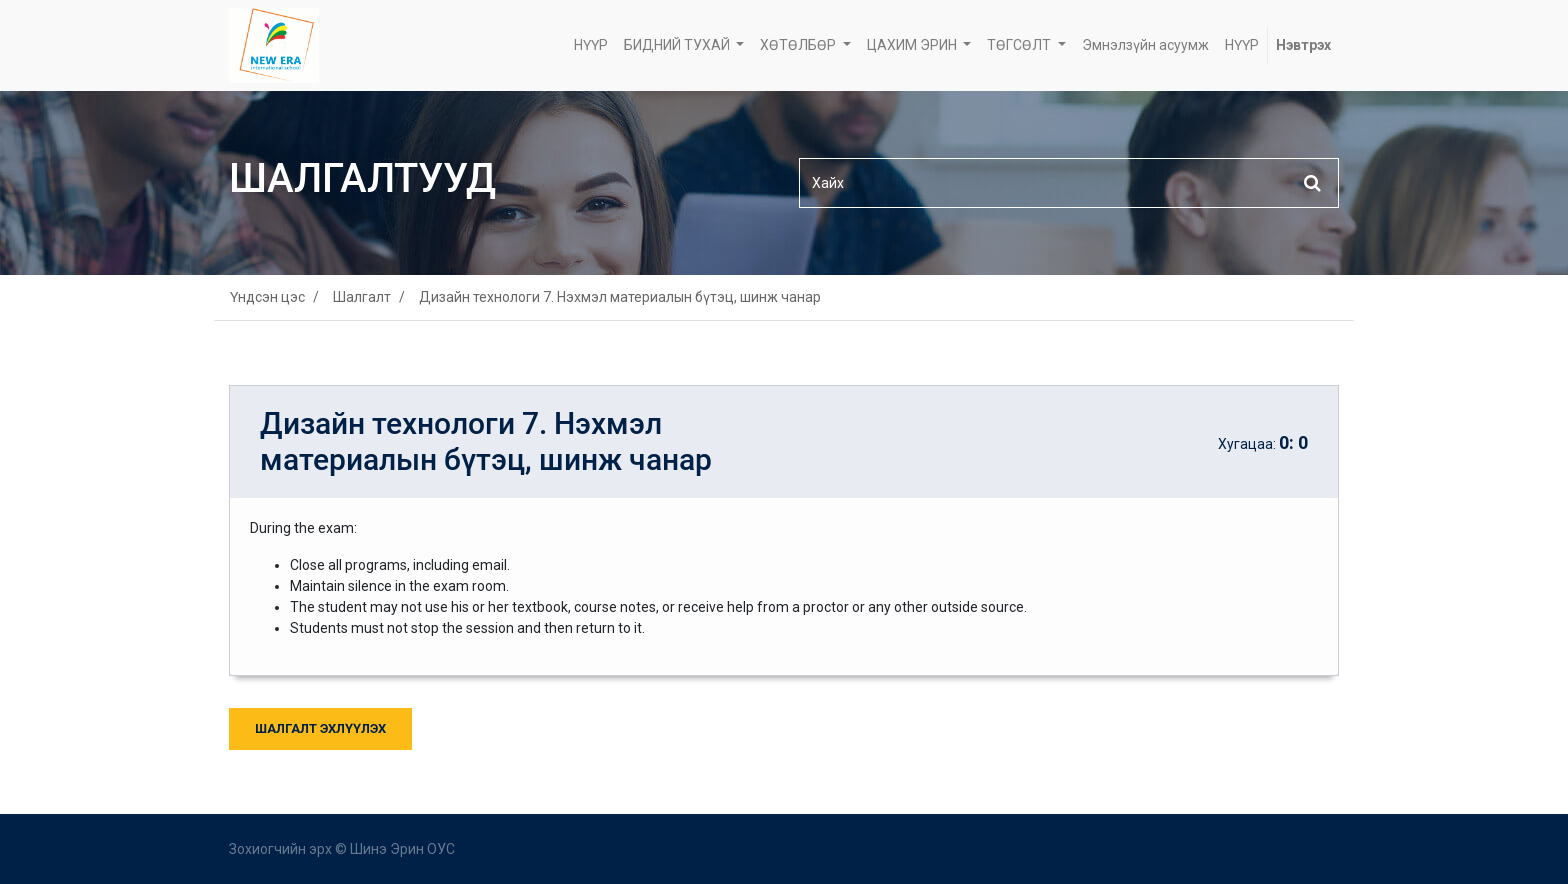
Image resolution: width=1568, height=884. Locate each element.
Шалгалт (362, 297)
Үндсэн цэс (267, 297)
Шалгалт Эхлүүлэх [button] (320, 728)
